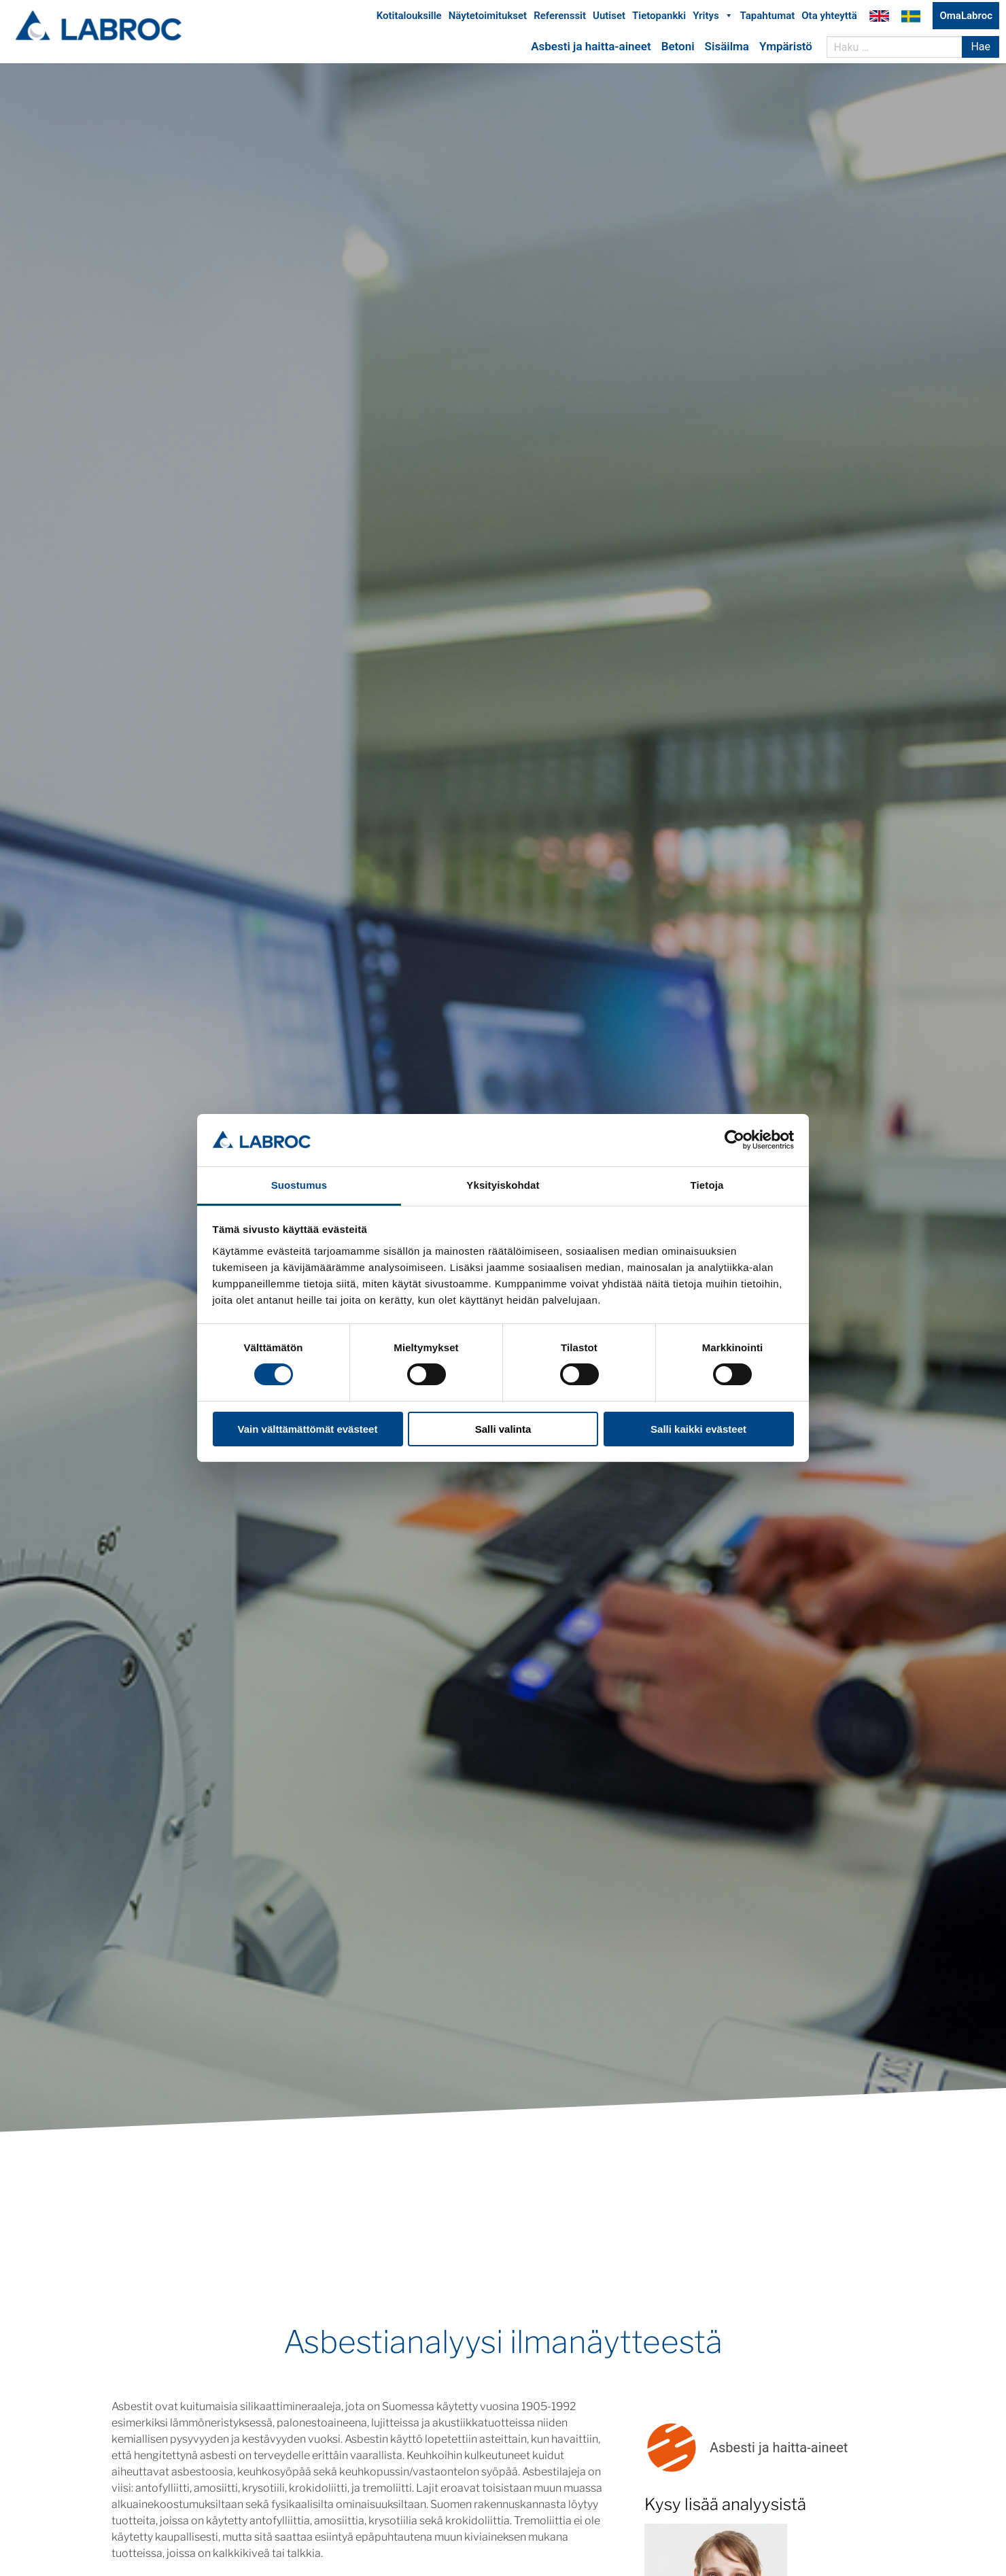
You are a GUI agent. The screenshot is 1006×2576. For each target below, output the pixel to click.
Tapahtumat (767, 19)
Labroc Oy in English (879, 19)
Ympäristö (785, 49)
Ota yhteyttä (829, 19)
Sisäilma (727, 49)
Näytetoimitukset (488, 19)
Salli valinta (503, 1429)
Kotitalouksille (409, 19)
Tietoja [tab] (707, 1185)
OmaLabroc (965, 19)
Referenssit (560, 19)
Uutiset (609, 19)
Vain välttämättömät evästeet (308, 1429)
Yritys (713, 19)
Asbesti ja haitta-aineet (591, 49)
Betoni (678, 49)
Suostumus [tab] (299, 1185)
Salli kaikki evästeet (698, 1429)
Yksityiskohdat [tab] (502, 1185)
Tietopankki (659, 19)
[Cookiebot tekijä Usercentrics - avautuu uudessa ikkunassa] (734, 1140)
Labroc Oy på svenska (911, 19)
